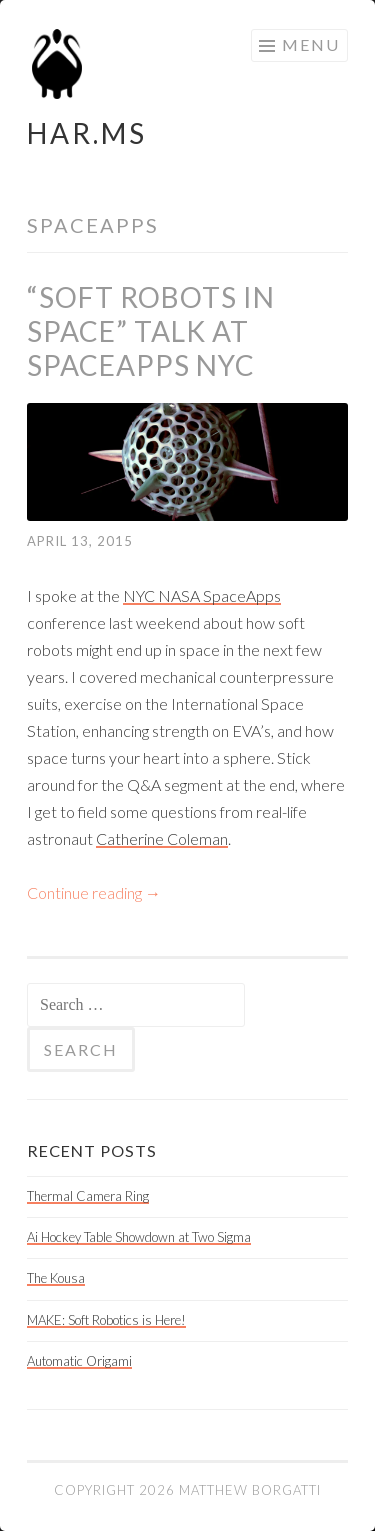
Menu (311, 44)
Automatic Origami (79, 1361)
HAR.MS (87, 133)
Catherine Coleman (162, 838)
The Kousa (56, 1278)
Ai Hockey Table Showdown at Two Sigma (139, 1237)
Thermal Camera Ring (88, 1196)
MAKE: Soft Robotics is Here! (106, 1320)
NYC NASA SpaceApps (202, 595)
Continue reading (94, 892)
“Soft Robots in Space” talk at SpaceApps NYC (151, 331)
